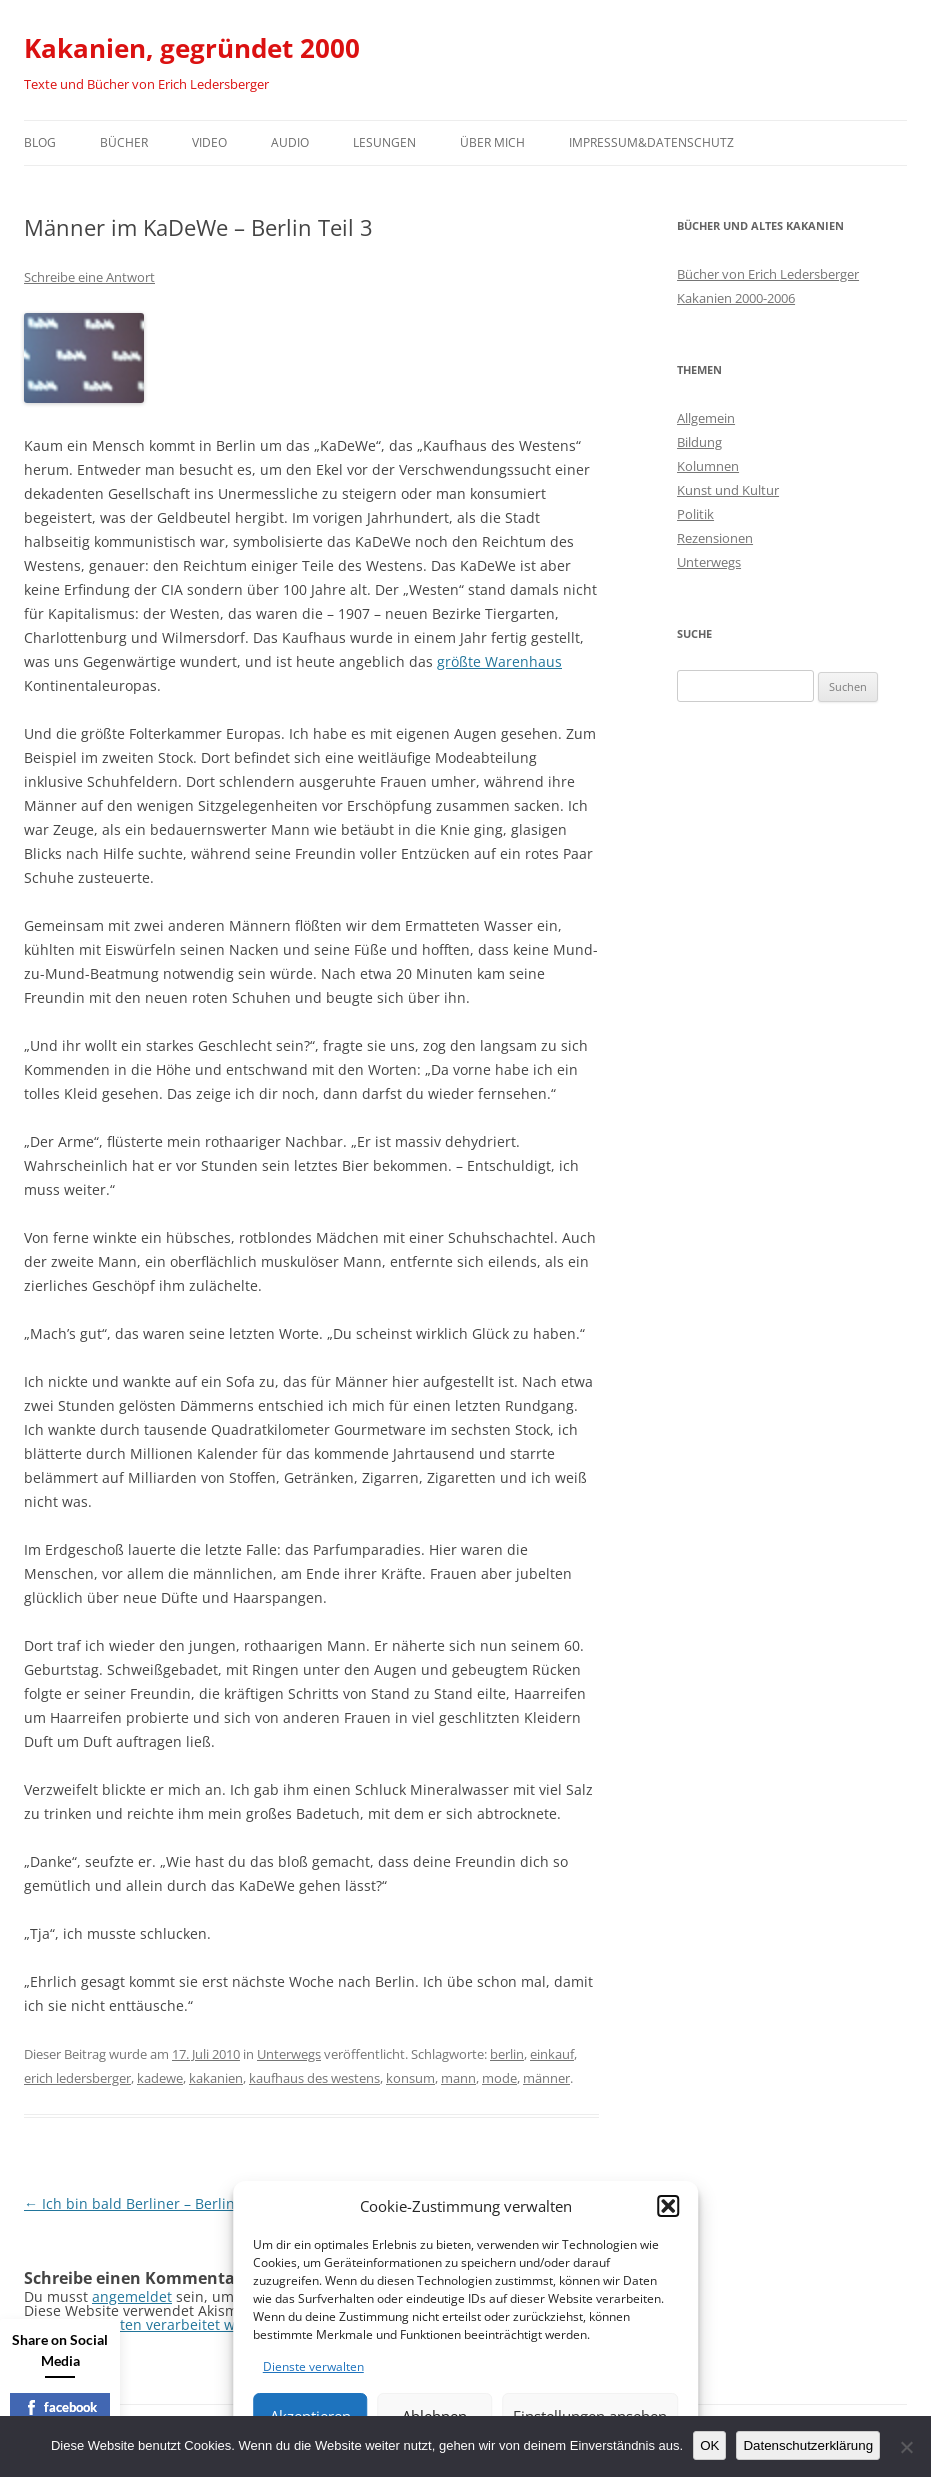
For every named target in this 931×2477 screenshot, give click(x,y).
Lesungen (384, 142)
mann (458, 2078)
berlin (507, 2054)
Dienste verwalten (313, 2366)
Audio (290, 142)
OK (709, 2445)
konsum (410, 2078)
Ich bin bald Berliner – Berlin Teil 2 (149, 2203)
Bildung (699, 442)
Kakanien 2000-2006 (736, 298)
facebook (60, 2407)
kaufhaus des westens (314, 2078)
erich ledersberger (77, 2078)
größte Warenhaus (499, 661)
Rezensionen (715, 538)
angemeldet (132, 2296)
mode (499, 2078)
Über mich (492, 142)
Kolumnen (708, 466)
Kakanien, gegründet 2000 (192, 48)
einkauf (552, 2054)
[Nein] (906, 2447)
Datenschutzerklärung (808, 2445)
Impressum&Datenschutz (651, 142)
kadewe (160, 2078)
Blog (40, 142)
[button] (668, 2206)
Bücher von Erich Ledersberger (768, 274)
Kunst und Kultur (728, 490)
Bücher (124, 142)
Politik (695, 514)
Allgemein (706, 418)
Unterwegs (289, 2054)
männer (546, 2078)
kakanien (216, 2078)
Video (209, 142)
